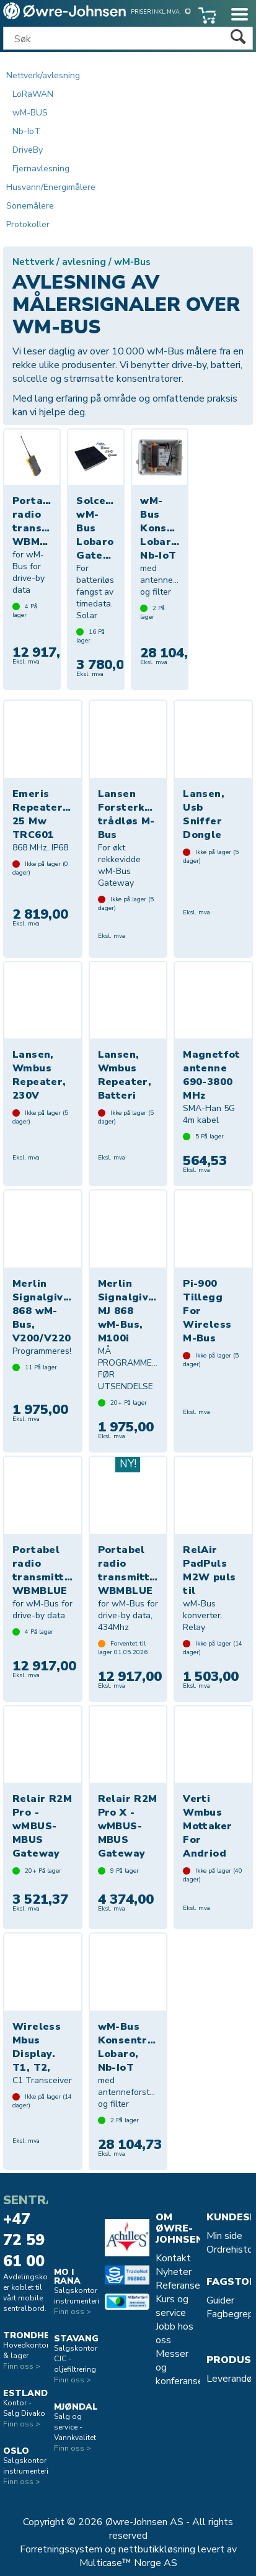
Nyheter (174, 2272)
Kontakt (173, 2258)
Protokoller (28, 224)
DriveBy (27, 150)
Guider (220, 2300)
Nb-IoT (26, 131)
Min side (224, 2236)
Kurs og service (172, 2306)
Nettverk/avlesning (43, 75)
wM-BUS (30, 113)
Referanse (178, 2285)
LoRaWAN (32, 94)
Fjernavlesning (40, 168)
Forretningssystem (61, 2549)
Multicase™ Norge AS (128, 2563)
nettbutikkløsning (156, 2549)
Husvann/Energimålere (50, 187)
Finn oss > (21, 2366)
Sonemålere (30, 206)
